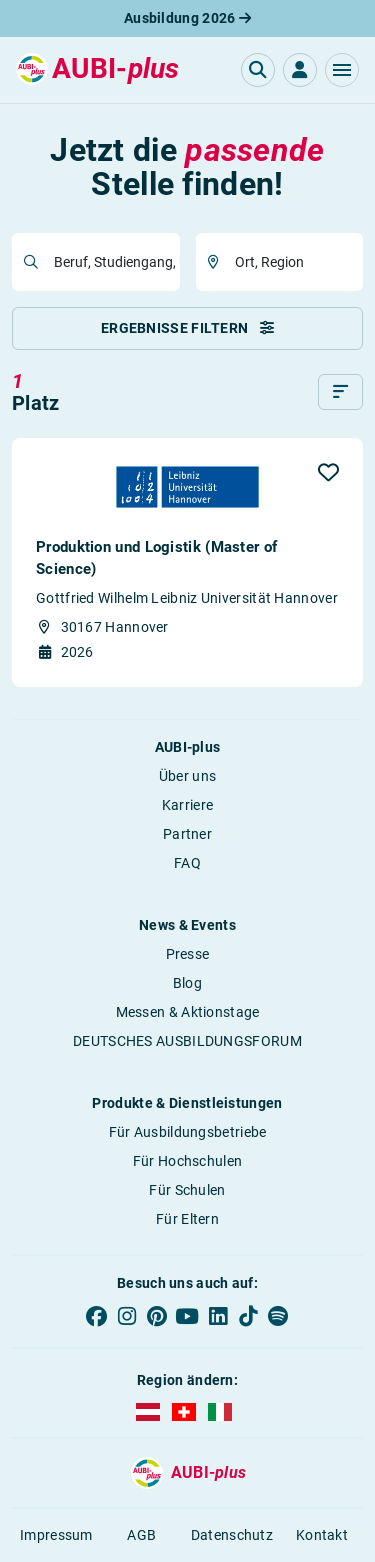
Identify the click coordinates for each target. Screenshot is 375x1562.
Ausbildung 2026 (187, 18)
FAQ (187, 863)
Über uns (187, 776)
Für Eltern (187, 1219)
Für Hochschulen (188, 1161)
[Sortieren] (340, 392)
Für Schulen (187, 1190)
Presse (188, 954)
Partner (187, 834)
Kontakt (322, 1535)
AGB (141, 1535)
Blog (187, 983)
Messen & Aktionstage (188, 1012)
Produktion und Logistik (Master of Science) (156, 558)
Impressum (56, 1535)
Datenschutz (232, 1535)
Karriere (187, 805)
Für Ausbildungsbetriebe (188, 1132)
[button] (342, 70)
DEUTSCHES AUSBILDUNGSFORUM (187, 1041)
